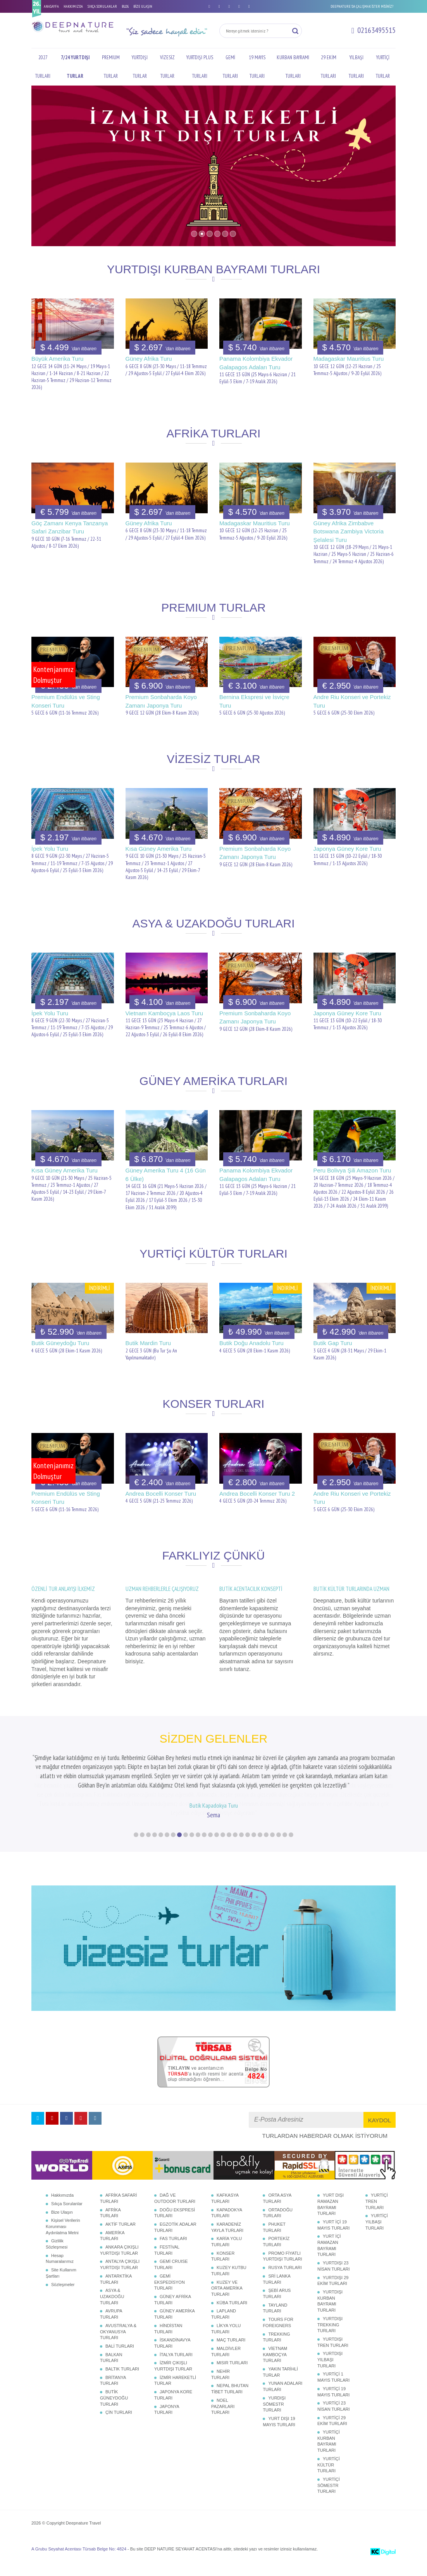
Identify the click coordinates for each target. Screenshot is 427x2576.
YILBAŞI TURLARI (356, 66)
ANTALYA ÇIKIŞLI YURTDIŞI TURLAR (119, 2282)
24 (278, 1853)
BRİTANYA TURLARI (113, 2398)
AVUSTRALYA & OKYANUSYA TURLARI (118, 2349)
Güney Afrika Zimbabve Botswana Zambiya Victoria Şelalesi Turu (348, 531)
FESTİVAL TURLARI (166, 2268)
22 (266, 1853)
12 (204, 1853)
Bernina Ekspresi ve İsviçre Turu (254, 701)
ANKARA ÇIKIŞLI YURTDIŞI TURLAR (119, 2268)
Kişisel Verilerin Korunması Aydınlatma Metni (63, 2244)
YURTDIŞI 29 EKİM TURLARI (332, 2298)
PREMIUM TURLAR (111, 66)
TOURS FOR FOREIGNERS (278, 2340)
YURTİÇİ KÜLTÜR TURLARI (328, 2483)
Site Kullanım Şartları (61, 2291)
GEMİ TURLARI (230, 66)
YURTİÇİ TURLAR (383, 66)
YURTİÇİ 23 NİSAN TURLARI (333, 2424)
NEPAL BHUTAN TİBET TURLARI (229, 2406)
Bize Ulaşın (62, 2230)
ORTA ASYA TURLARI (277, 2216)
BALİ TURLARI (119, 2364)
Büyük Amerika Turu (57, 358)
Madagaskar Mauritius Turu (348, 358)
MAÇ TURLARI (231, 2358)
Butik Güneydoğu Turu (60, 1343)
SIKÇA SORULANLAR (102, 6)
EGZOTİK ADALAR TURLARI (175, 2245)
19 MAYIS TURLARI (257, 66)
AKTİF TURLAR (120, 2242)
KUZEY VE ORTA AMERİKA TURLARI (226, 2306)
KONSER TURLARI (222, 2274)
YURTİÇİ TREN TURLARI (376, 2219)
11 (198, 1853)
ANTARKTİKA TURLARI (116, 2297)
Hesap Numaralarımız (60, 2276)
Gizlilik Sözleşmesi (56, 2262)
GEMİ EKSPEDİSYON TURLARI (169, 2300)
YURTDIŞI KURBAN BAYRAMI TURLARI (330, 2319)
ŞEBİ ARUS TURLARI (277, 2311)
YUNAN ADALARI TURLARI (282, 2404)
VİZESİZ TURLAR (167, 66)
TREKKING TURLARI (276, 2355)
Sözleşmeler (63, 2302)
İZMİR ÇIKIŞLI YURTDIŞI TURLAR (173, 2384)
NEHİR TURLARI (220, 2392)
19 (247, 1853)
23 (272, 1853)
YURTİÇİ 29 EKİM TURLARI (332, 2439)
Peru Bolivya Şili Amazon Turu (352, 1170)
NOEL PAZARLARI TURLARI (222, 2424)
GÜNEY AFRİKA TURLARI (172, 2317)
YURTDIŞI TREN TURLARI (332, 2360)
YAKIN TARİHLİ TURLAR (280, 2390)
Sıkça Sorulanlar (67, 2222)
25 (284, 1853)
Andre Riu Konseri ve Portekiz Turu (352, 701)
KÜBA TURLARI (232, 2321)
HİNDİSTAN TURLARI (168, 2346)
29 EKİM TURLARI (328, 66)
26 (291, 1853)
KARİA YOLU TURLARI (226, 2259)
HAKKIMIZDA (73, 6)
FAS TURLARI (173, 2256)
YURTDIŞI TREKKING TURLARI (330, 2342)
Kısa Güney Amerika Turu (159, 848)
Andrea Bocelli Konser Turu (161, 1493)
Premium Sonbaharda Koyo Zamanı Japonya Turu (161, 701)
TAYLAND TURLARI (275, 2326)
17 (235, 1853)
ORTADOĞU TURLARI (278, 2231)
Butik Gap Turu (332, 1343)
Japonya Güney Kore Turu (347, 848)
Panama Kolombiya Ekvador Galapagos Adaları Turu (256, 362)
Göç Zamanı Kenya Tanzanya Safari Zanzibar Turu (69, 527)
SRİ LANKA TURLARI (276, 2297)
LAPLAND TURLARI (223, 2332)
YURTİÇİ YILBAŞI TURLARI (376, 2240)
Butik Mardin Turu (148, 1343)
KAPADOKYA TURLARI (226, 2231)
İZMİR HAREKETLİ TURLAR (175, 2398)
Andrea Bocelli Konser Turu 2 (257, 1493)
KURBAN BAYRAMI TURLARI (293, 66)
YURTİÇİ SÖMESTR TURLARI (328, 2503)
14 (216, 1853)
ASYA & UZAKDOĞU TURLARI (112, 2314)
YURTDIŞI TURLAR (140, 66)
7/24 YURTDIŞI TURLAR (75, 66)
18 (241, 1853)
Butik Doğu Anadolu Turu (251, 1343)
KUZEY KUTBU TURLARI (228, 2288)
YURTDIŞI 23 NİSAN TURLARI (333, 2284)
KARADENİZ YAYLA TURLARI (227, 2245)
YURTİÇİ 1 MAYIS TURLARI (333, 2395)
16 (229, 1853)
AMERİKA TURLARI (112, 2254)
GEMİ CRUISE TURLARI (171, 2282)
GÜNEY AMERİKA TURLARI (174, 2332)
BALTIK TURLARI (122, 2387)
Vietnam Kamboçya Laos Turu (164, 1013)
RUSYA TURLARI (284, 2285)
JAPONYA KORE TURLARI (173, 2413)
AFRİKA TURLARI (110, 2231)
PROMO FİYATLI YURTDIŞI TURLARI (282, 2274)
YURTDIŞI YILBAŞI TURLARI (330, 2377)
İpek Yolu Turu (49, 848)
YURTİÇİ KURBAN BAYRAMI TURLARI (328, 2459)
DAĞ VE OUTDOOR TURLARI (174, 2216)
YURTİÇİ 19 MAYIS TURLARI (333, 2410)
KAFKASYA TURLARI (225, 2216)
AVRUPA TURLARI (111, 2332)
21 (260, 1853)
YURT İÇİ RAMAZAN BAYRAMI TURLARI (329, 2263)
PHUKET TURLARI (274, 2245)
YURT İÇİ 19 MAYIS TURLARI (333, 2243)
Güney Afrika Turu (149, 358)
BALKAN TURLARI (111, 2375)
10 (191, 1853)
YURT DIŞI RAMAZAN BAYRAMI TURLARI (330, 2222)
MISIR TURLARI (232, 2381)
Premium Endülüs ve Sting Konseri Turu (65, 701)
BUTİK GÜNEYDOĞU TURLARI (114, 2416)
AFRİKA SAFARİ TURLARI (118, 2216)
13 (210, 1853)
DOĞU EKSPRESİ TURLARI (174, 2231)
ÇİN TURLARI (118, 2430)
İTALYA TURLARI (176, 2372)
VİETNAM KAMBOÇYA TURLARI (275, 2372)
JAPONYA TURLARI (166, 2427)
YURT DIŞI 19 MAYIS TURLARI (279, 2439)
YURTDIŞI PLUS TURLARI (199, 66)
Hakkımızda (62, 2213)
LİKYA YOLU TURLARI (226, 2346)
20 (253, 1853)
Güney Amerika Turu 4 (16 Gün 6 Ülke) (166, 1174)
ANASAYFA (51, 6)
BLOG (125, 6)
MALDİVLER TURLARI (226, 2369)
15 (222, 1853)
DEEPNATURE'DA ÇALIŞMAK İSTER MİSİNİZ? (362, 6)
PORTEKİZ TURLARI (276, 2259)
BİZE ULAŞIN (142, 6)
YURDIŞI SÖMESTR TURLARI (274, 2422)
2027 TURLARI (42, 66)
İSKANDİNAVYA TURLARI (172, 2361)
